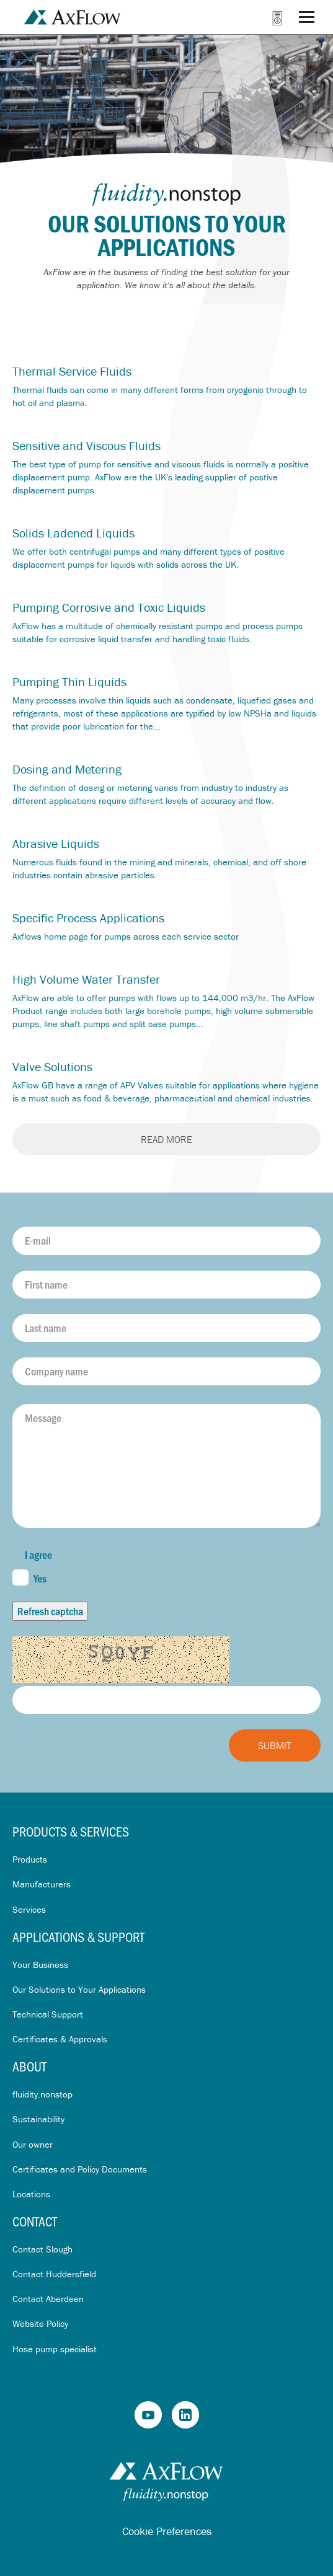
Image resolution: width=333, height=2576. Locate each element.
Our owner (32, 2144)
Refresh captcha (50, 1610)
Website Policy (40, 2323)
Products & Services (70, 1831)
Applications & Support (78, 1937)
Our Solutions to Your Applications (79, 1989)
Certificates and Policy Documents (79, 2169)
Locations (31, 2194)
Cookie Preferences (166, 2531)
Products (29, 1859)
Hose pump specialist (54, 2349)
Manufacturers (41, 1884)
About (29, 2066)
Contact (34, 2221)
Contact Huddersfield (54, 2274)
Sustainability (38, 2119)
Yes (29, 1577)
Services (29, 1909)
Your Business (40, 1964)
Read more (166, 1139)
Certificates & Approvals (59, 2039)
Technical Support (47, 2014)
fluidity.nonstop (42, 2094)
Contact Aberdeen (48, 2299)
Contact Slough (42, 2249)
